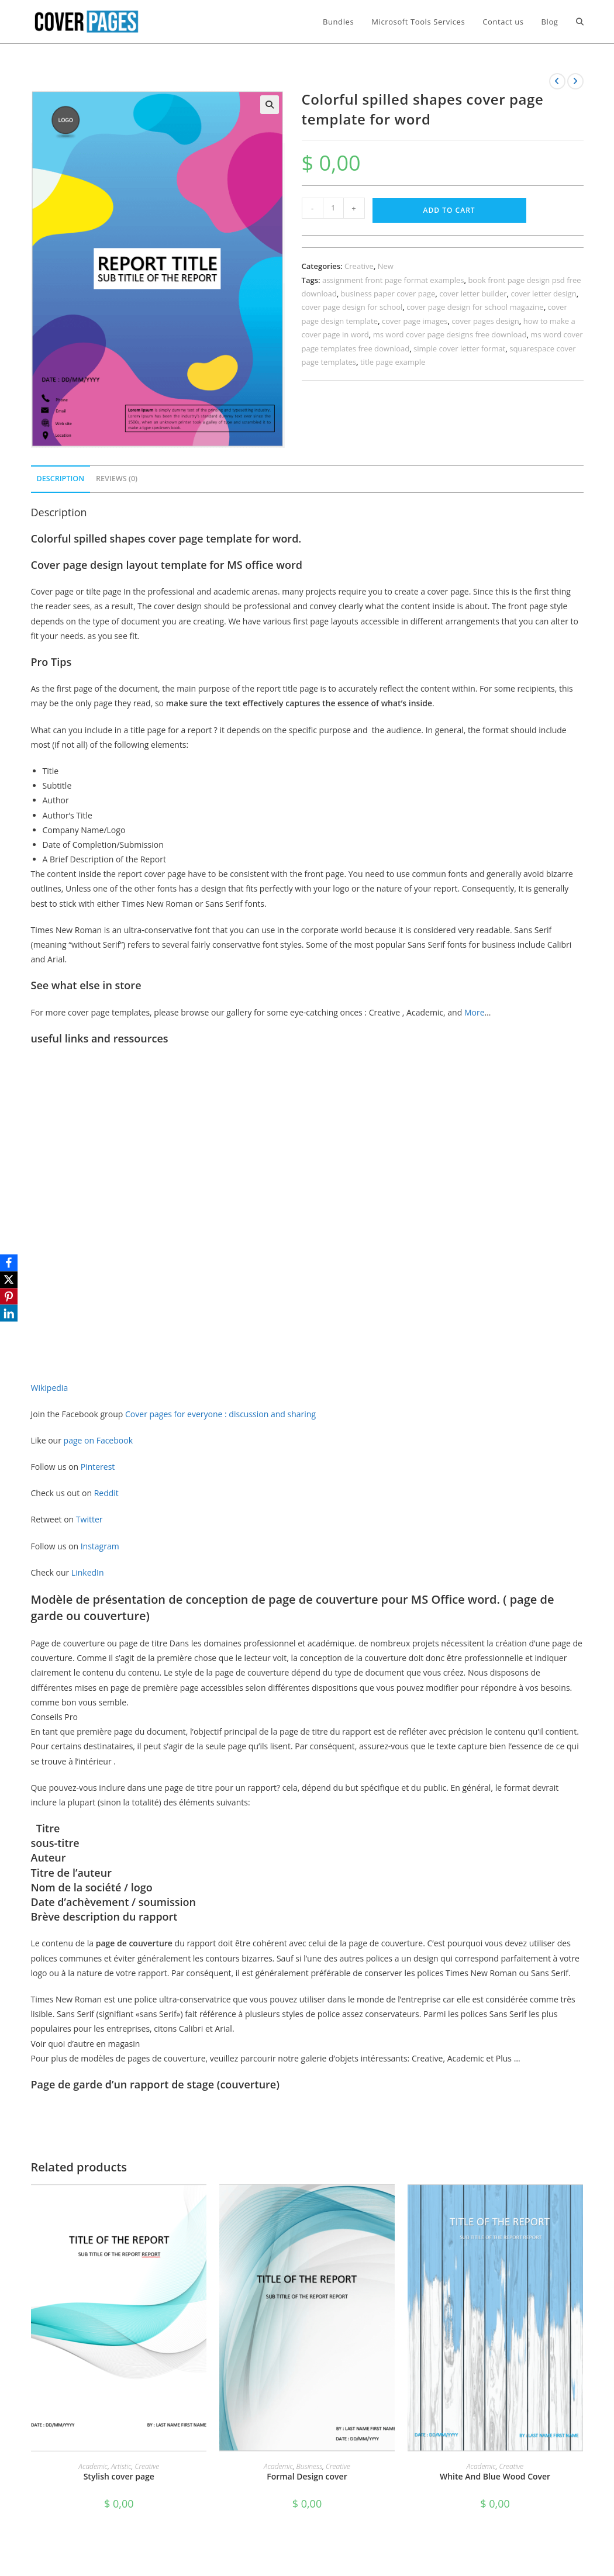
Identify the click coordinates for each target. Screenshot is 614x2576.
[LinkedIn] (11, 1314)
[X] (11, 1279)
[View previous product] (557, 81)
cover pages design (485, 321)
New (386, 266)
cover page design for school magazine (474, 307)
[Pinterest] (11, 1297)
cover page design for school (352, 307)
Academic (93, 2466)
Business (309, 2466)
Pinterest (98, 1466)
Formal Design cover (307, 2476)
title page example (392, 362)
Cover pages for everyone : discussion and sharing (220, 1414)
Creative (359, 266)
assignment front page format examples (393, 280)
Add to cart (449, 210)
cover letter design (544, 293)
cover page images (415, 321)
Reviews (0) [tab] (116, 479)
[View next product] (575, 81)
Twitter (90, 1519)
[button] (269, 104)
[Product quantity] (333, 208)
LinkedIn (87, 1572)
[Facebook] (11, 1261)
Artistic (121, 2466)
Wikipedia (50, 1387)
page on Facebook (98, 1440)
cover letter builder (472, 293)
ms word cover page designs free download (450, 334)
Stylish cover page (119, 2476)
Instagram (101, 1546)
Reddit (107, 1492)
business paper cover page (388, 293)
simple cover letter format (459, 348)
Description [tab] (61, 479)
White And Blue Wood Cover (495, 2476)
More (474, 1012)
